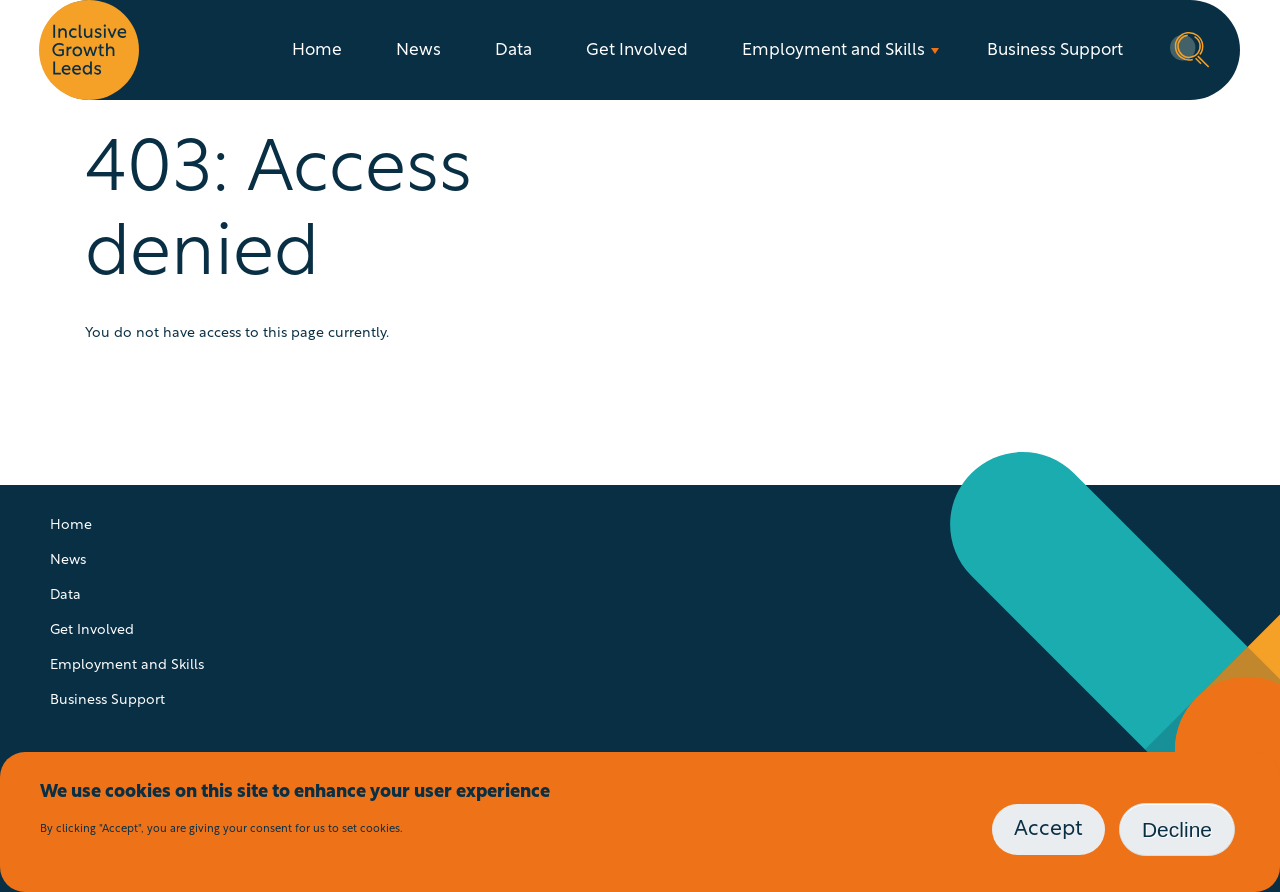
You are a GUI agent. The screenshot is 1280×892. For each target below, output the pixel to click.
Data (513, 50)
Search (1190, 48)
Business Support (1055, 50)
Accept (1048, 829)
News (418, 50)
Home (317, 50)
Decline (1177, 829)
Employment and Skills (833, 50)
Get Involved (637, 50)
